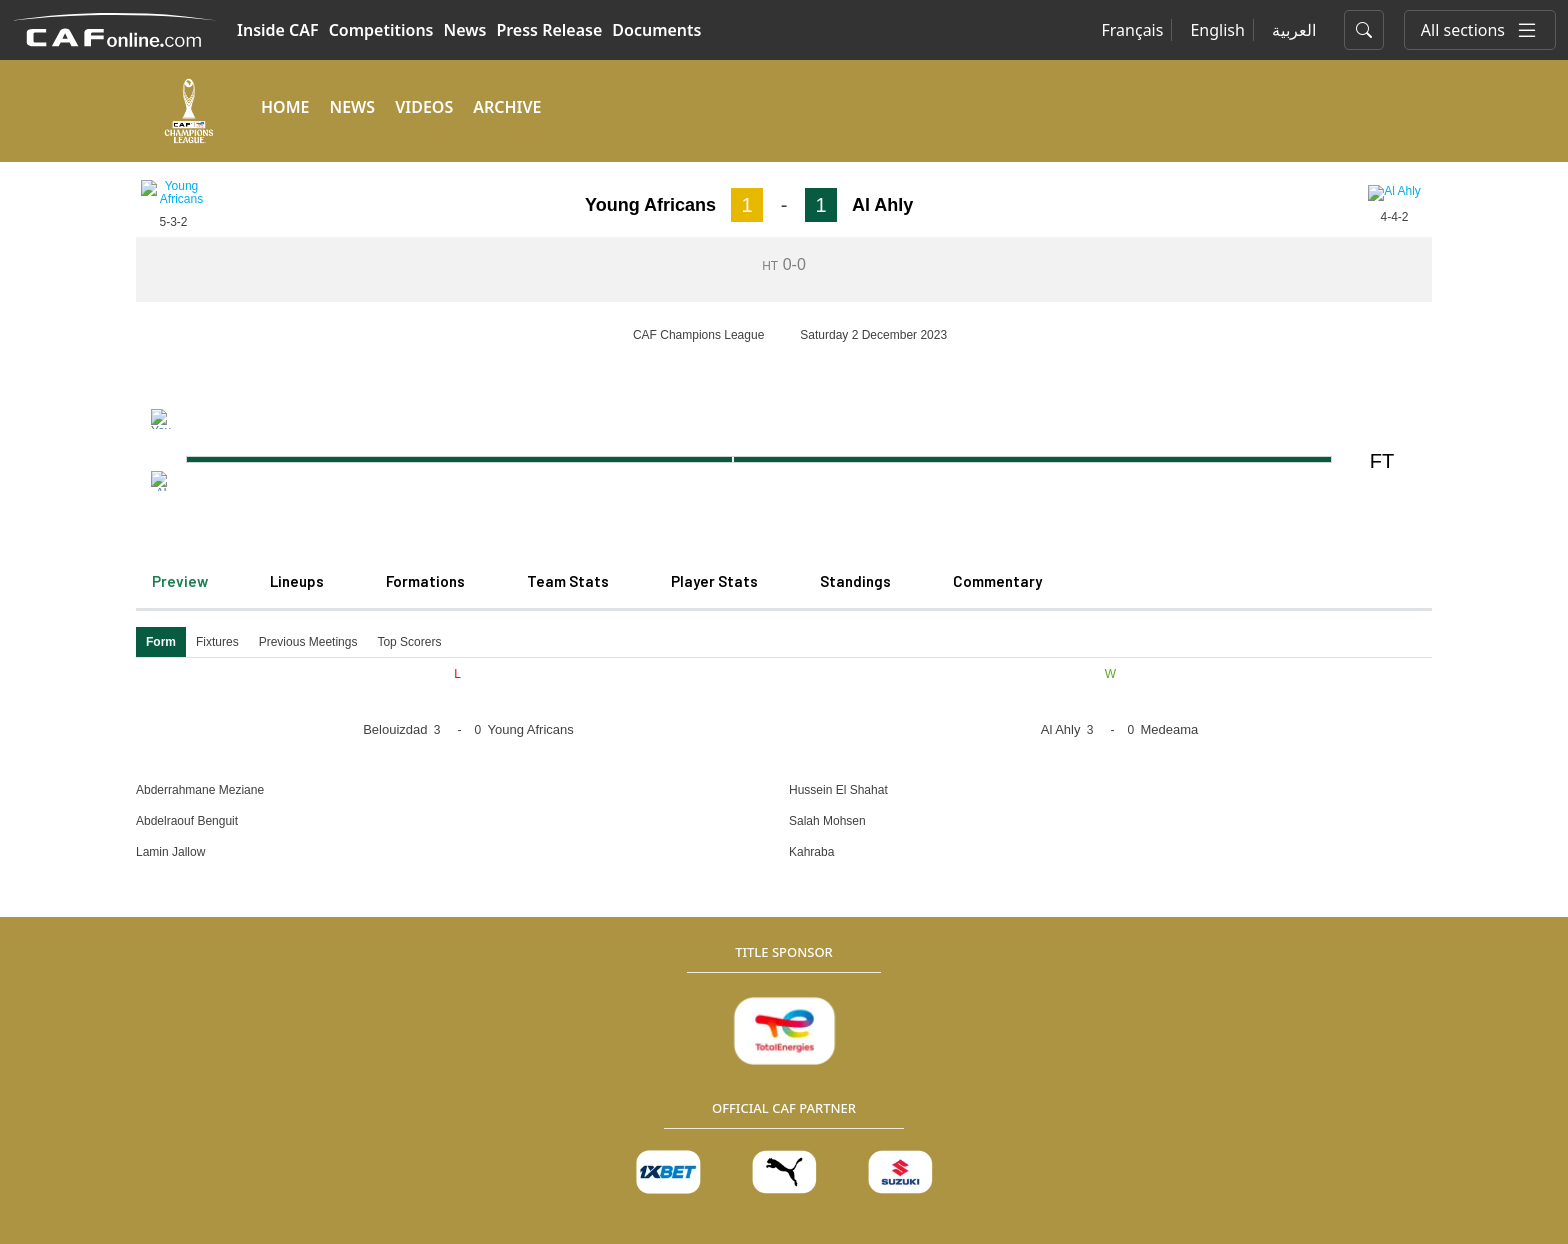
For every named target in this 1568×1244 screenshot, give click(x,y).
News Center (324, 909)
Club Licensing (806, 939)
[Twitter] (1303, 861)
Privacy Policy (180, 1192)
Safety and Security (821, 1029)
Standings (855, 285)
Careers (558, 999)
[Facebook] (1255, 861)
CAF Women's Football (356, 999)
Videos (303, 939)
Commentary (997, 285)
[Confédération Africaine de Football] (114, 28)
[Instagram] (1351, 861)
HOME (285, 107)
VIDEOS (424, 107)
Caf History (569, 849)
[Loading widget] (784, 210)
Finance (784, 999)
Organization (576, 909)
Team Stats (568, 285)
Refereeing (1061, 909)
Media (302, 819)
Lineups (297, 285)
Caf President (577, 879)
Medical (784, 879)
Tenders (559, 969)
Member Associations (354, 879)
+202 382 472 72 (1069, 1120)
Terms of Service (385, 1192)
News (465, 30)
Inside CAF (278, 30)
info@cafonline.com (1301, 1120)
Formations (425, 285)
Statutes (786, 909)
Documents (656, 30)
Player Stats (714, 285)
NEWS (352, 107)
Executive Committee (828, 969)
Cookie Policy (277, 1192)
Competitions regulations (842, 849)
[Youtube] (1399, 861)
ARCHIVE (507, 107)
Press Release (549, 30)
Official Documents (595, 1029)
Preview (180, 285)
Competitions (381, 30)
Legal (550, 939)
